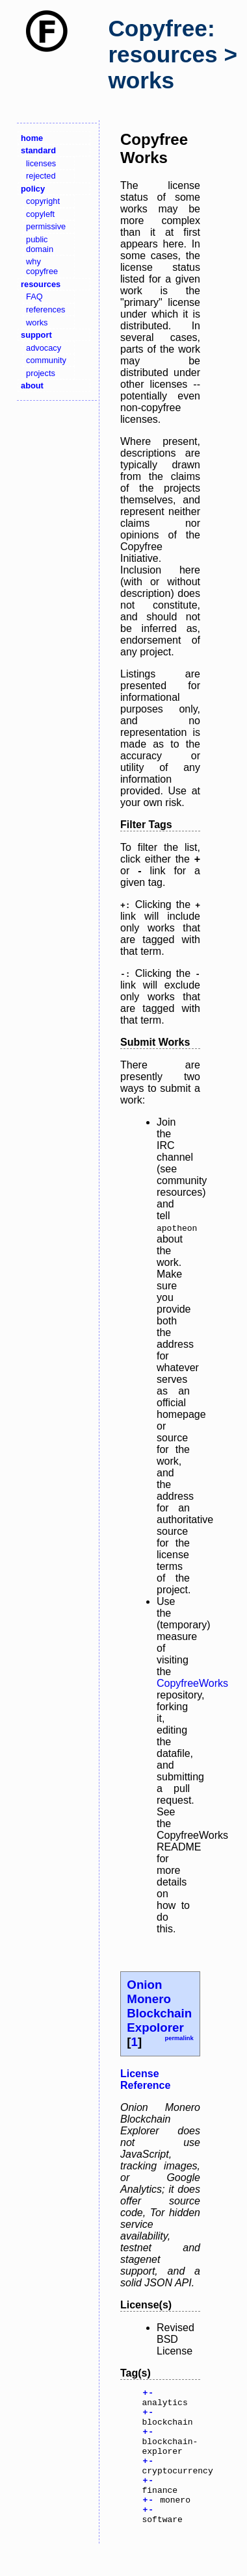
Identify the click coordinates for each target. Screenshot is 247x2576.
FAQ (34, 296)
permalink (178, 2038)
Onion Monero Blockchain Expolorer (159, 2006)
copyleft (40, 214)
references (45, 309)
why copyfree (42, 266)
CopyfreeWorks (192, 1683)
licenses (41, 163)
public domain (39, 244)
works (36, 322)
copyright (43, 201)
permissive (46, 226)
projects (40, 373)
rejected (41, 176)
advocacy (43, 348)
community (46, 360)
